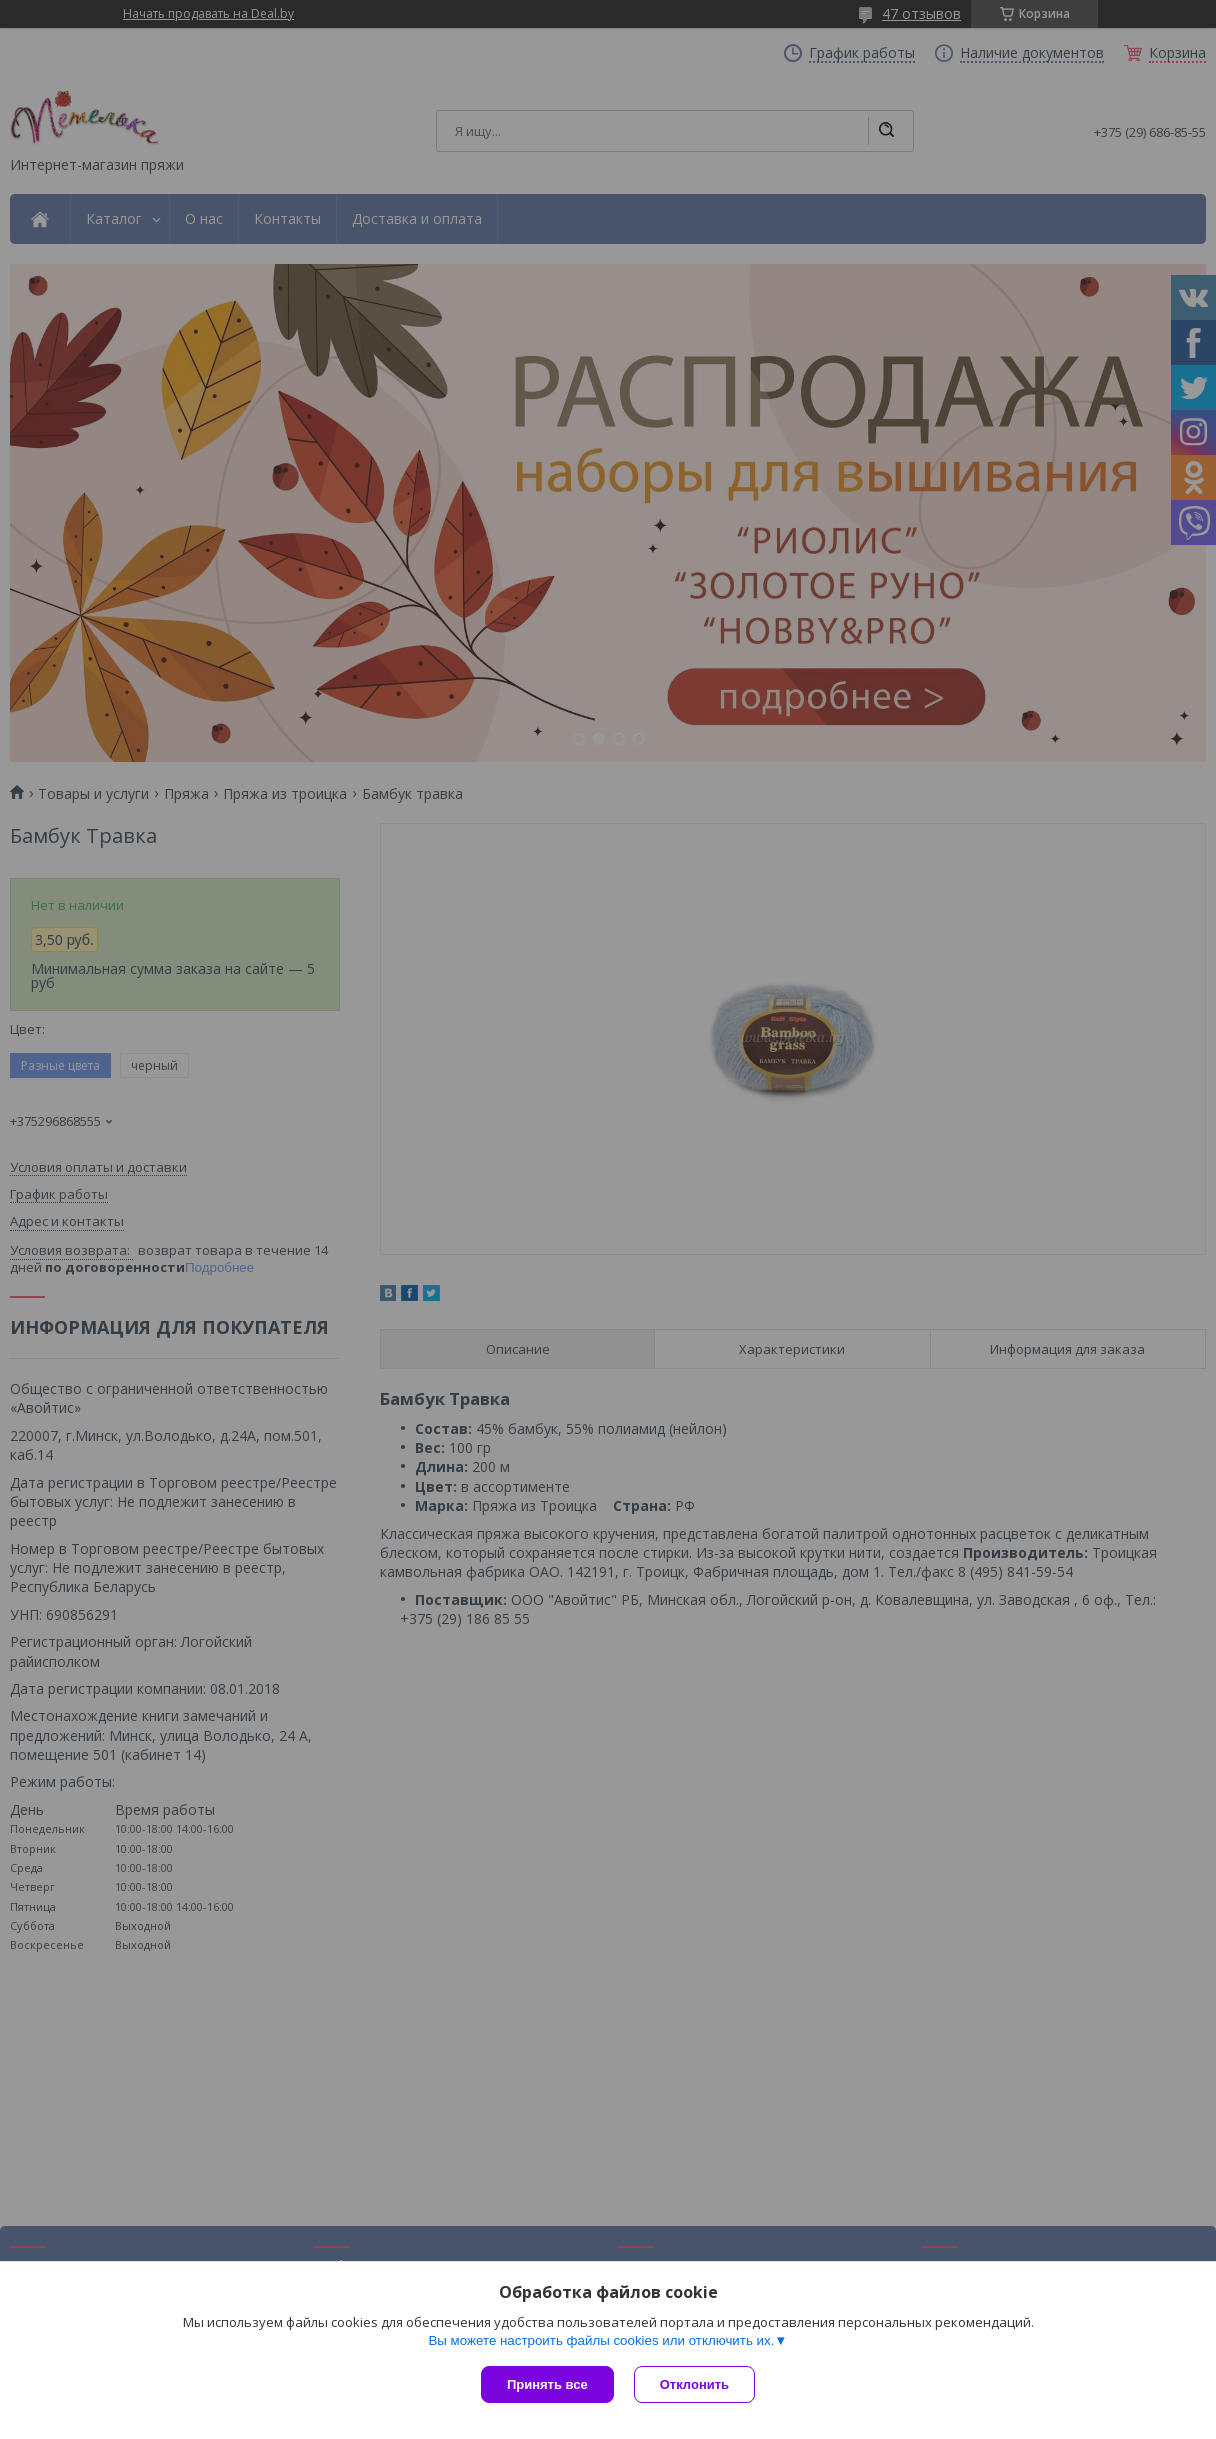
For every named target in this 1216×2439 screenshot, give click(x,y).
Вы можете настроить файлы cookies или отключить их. (601, 2340)
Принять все (547, 2384)
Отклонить (694, 2384)
